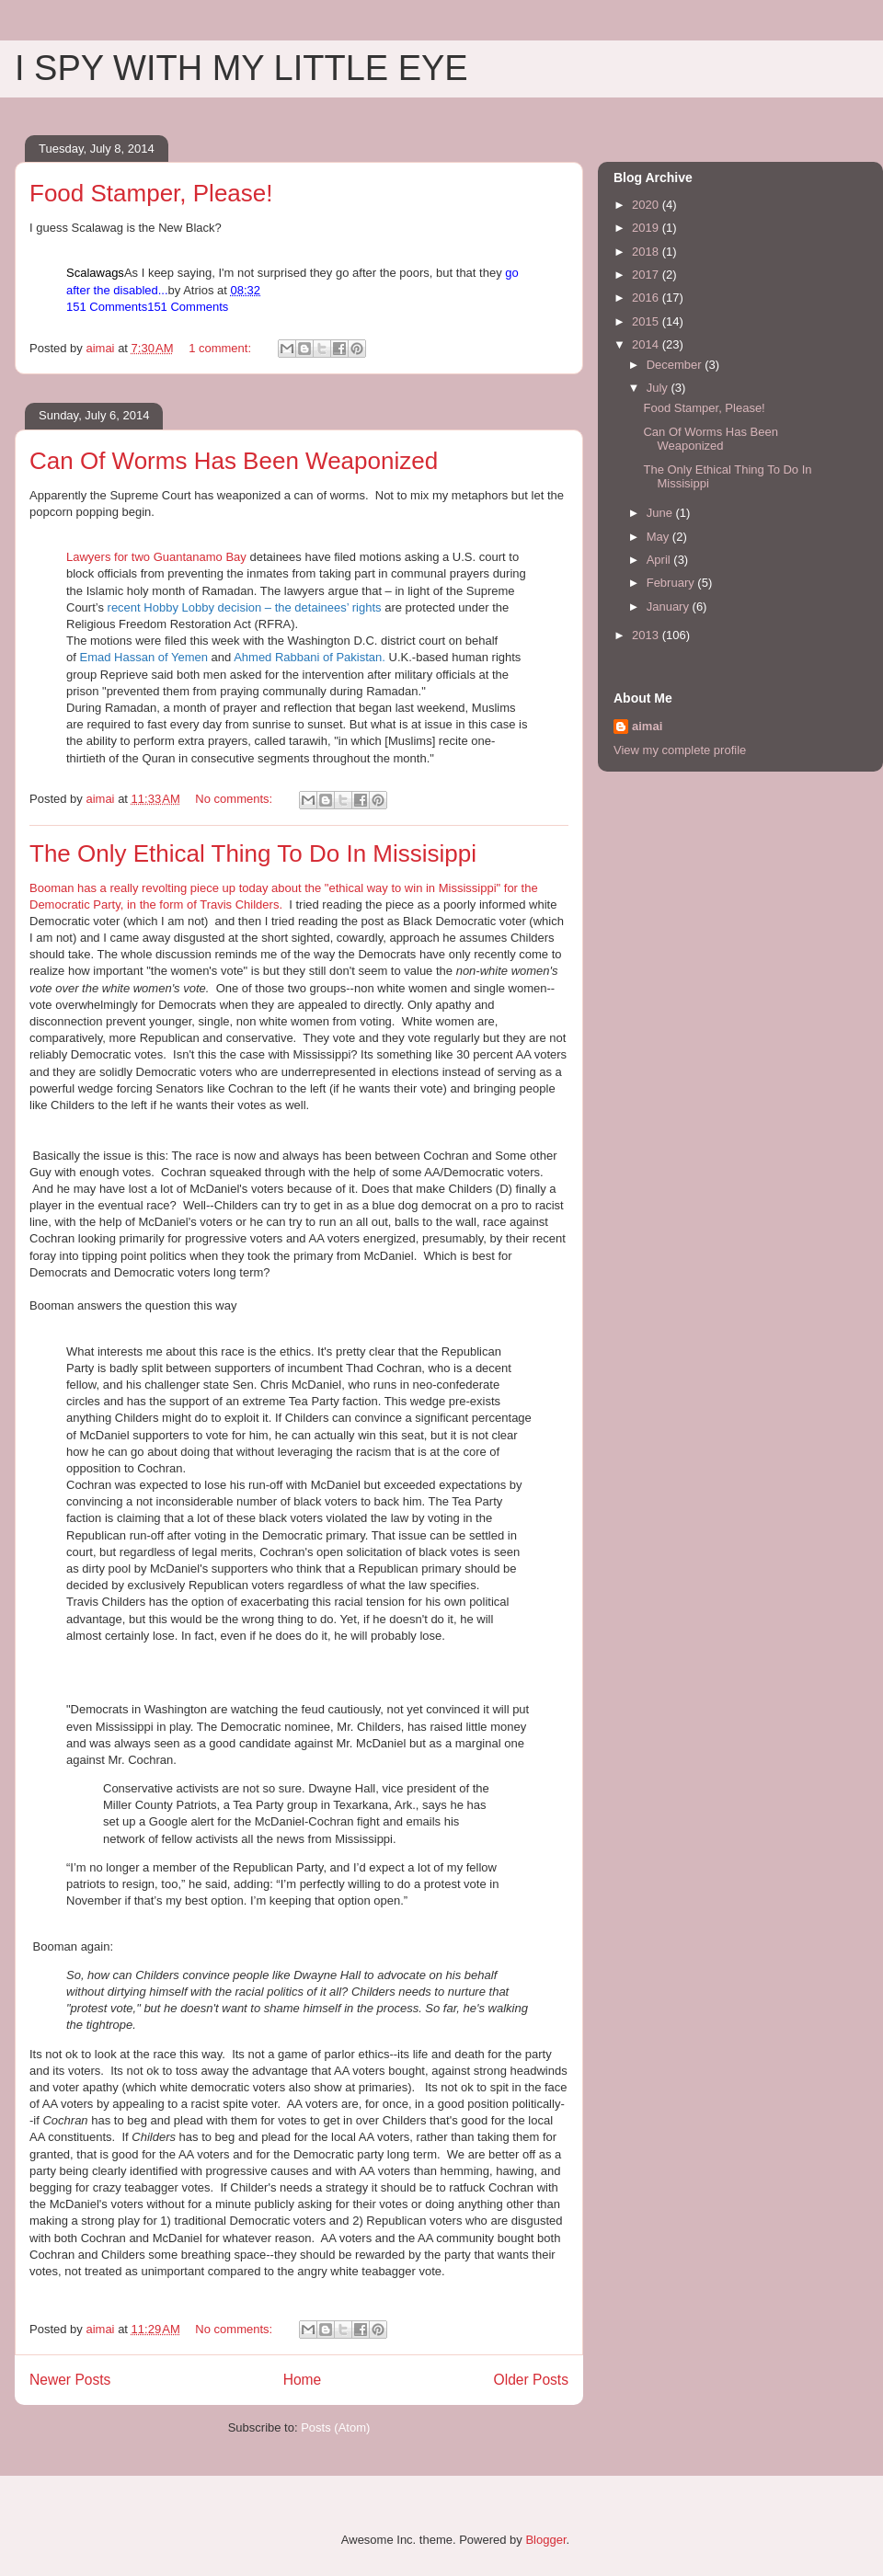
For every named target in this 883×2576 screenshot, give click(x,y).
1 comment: (222, 348)
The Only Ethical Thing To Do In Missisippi (252, 853)
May (659, 537)
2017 (647, 274)
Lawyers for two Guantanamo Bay (156, 557)
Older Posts (531, 2379)
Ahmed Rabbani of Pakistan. (309, 657)
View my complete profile (680, 750)
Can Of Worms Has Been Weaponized (233, 461)
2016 (647, 297)
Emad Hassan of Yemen (143, 657)
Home (302, 2379)
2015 (647, 321)
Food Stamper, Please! (150, 193)
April (660, 560)
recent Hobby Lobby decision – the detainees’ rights (245, 607)
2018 (647, 251)
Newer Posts (69, 2379)
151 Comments (106, 307)
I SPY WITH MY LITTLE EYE (241, 68)
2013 (647, 635)
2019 (647, 228)
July (659, 388)
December (676, 365)
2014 (647, 344)
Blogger (545, 2540)
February (672, 583)
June (661, 513)
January (670, 606)
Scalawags (95, 273)
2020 (647, 205)
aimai (647, 726)
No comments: (235, 799)
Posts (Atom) (335, 2427)
